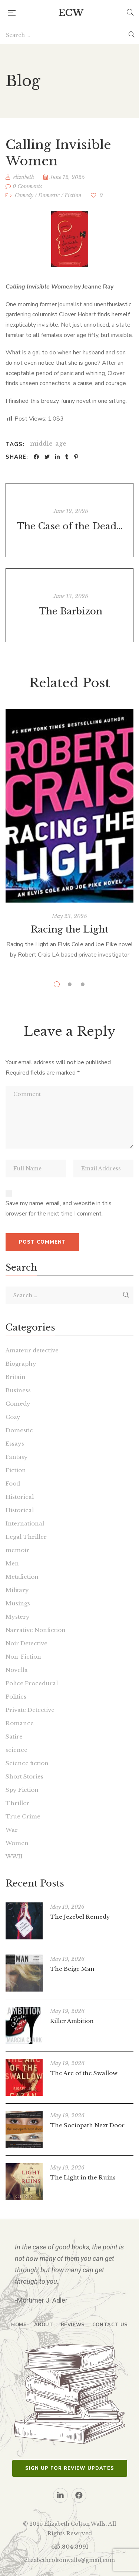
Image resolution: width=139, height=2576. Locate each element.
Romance (20, 1723)
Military (17, 1590)
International (25, 1523)
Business (18, 1390)
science (16, 1749)
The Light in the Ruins (83, 2177)
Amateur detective (32, 1350)
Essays (15, 1443)
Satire (14, 1736)
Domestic (49, 195)
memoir (17, 1550)
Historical (20, 1496)
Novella (17, 1669)
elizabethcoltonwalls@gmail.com (69, 2560)
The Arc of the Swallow (84, 2073)
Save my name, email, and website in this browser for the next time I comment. (59, 1208)
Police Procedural (32, 1683)
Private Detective (30, 1709)
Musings (18, 1603)
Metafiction (22, 1576)
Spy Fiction (22, 1789)
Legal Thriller (26, 1536)
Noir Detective (26, 1643)
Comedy (24, 195)
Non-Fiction (23, 1656)
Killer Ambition (72, 2020)
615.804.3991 (69, 2546)
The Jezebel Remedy (80, 1916)
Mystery (18, 1616)
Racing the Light (69, 929)
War (12, 1829)
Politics (16, 1696)
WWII (14, 1856)
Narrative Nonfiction (36, 1629)
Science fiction (27, 1763)
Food (13, 1483)
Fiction (73, 195)
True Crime (23, 1816)
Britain (16, 1376)
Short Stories (24, 1776)
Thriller (17, 1803)
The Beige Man (72, 1968)
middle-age (48, 443)
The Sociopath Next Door (87, 2125)
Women (17, 1843)
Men (12, 1563)
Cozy (13, 1416)
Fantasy (17, 1456)
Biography (21, 1363)
